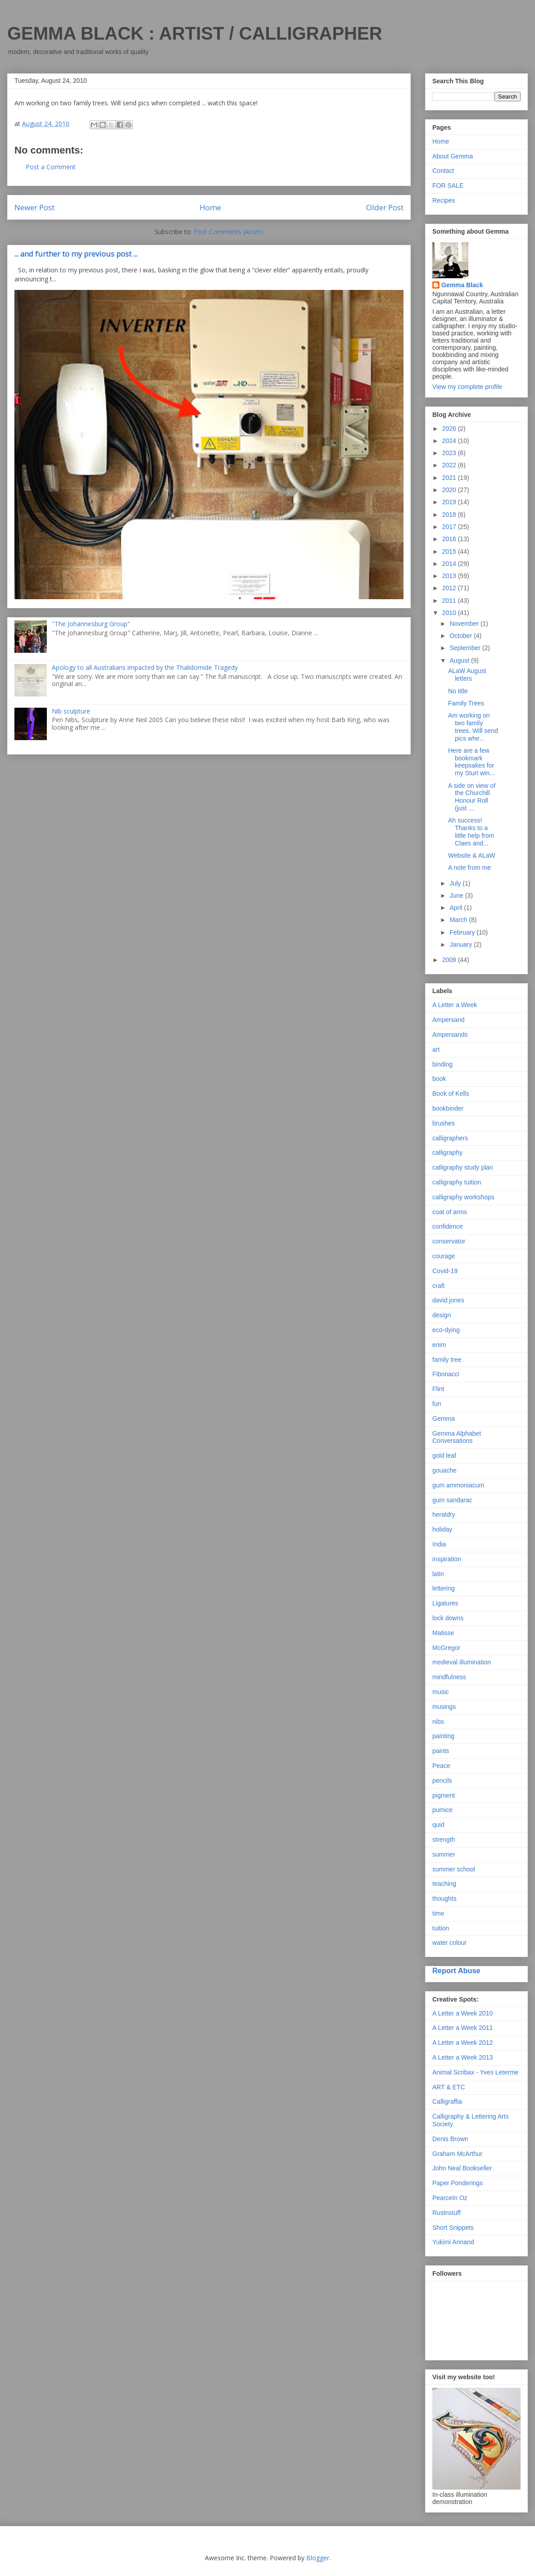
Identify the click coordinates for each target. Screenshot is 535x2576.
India (439, 1544)
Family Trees (466, 703)
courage (443, 1256)
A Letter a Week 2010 (462, 2013)
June (457, 895)
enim (439, 1344)
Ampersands (450, 1034)
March (459, 919)
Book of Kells (450, 1093)
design (441, 1315)
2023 (450, 452)
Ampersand (448, 1019)
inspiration (446, 1559)
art (436, 1049)
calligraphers (450, 1138)
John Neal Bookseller (462, 2168)
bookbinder (447, 1108)
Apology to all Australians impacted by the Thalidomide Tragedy (145, 667)
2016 (450, 538)
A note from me (469, 867)
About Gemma (452, 156)
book (439, 1078)
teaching (444, 1883)
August (460, 660)
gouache (444, 1470)
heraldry (443, 1514)
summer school (453, 1869)
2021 (450, 477)
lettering (443, 1588)
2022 (450, 465)
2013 (450, 575)
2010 (450, 612)
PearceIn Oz (449, 2197)
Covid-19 (445, 1270)
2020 (450, 489)
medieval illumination (461, 1662)
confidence (447, 1226)
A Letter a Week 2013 (462, 2057)
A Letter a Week (454, 1004)
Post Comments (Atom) (228, 231)
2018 (450, 514)
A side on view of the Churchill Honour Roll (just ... (471, 797)
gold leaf (444, 1455)
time (438, 1913)
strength (443, 1839)
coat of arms (449, 1212)
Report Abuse (456, 1970)
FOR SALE (447, 185)
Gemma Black (462, 285)
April (456, 907)
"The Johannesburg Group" (91, 623)
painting (443, 1736)
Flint (438, 1388)
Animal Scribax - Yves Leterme (475, 2072)
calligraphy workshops (463, 1197)
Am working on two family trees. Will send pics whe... (473, 726)
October (461, 635)
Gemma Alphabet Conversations (456, 1437)
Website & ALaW (471, 855)
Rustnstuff (446, 2212)
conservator (448, 1241)
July (455, 883)
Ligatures (445, 1603)
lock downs (447, 1618)
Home (210, 207)
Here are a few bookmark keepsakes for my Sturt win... (471, 762)
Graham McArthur (457, 2153)
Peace (441, 1765)
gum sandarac (452, 1500)
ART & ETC (448, 2087)
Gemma (443, 1418)
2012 (450, 588)
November (464, 623)
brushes (443, 1123)
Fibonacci (445, 1374)
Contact (443, 170)
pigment (443, 1795)
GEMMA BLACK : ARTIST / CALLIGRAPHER (194, 33)
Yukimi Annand (453, 2242)
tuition (440, 1928)
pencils (442, 1780)
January (461, 944)
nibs (438, 1721)
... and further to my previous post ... (75, 254)
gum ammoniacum (458, 1485)
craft (438, 1285)
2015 (450, 551)
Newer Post (34, 207)
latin (438, 1573)
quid (438, 1824)
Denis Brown (450, 2138)
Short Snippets (453, 2227)
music (440, 1691)
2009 (450, 959)
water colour (449, 1942)
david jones (448, 1300)
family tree (447, 1359)
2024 (450, 440)
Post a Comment (51, 167)
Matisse (443, 1632)
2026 (450, 428)
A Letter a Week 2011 (462, 2027)
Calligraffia (447, 2101)
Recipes (443, 200)
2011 (450, 600)
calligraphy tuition (456, 1182)
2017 (450, 526)
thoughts (444, 1898)
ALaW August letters (467, 674)
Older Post (385, 207)
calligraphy (447, 1152)
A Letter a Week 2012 (462, 2042)
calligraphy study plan (462, 1167)
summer (443, 1854)
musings (444, 1706)
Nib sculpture (71, 711)
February (462, 932)
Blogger (317, 2557)
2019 (450, 502)
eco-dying (446, 1329)
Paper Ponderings (457, 2183)
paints (440, 1750)
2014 (450, 563)
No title (458, 691)
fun (436, 1403)
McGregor (446, 1647)
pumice (442, 1809)
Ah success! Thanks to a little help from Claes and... (471, 831)
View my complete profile (467, 386)
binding (442, 1064)
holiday (442, 1529)
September (465, 647)
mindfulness (449, 1677)
